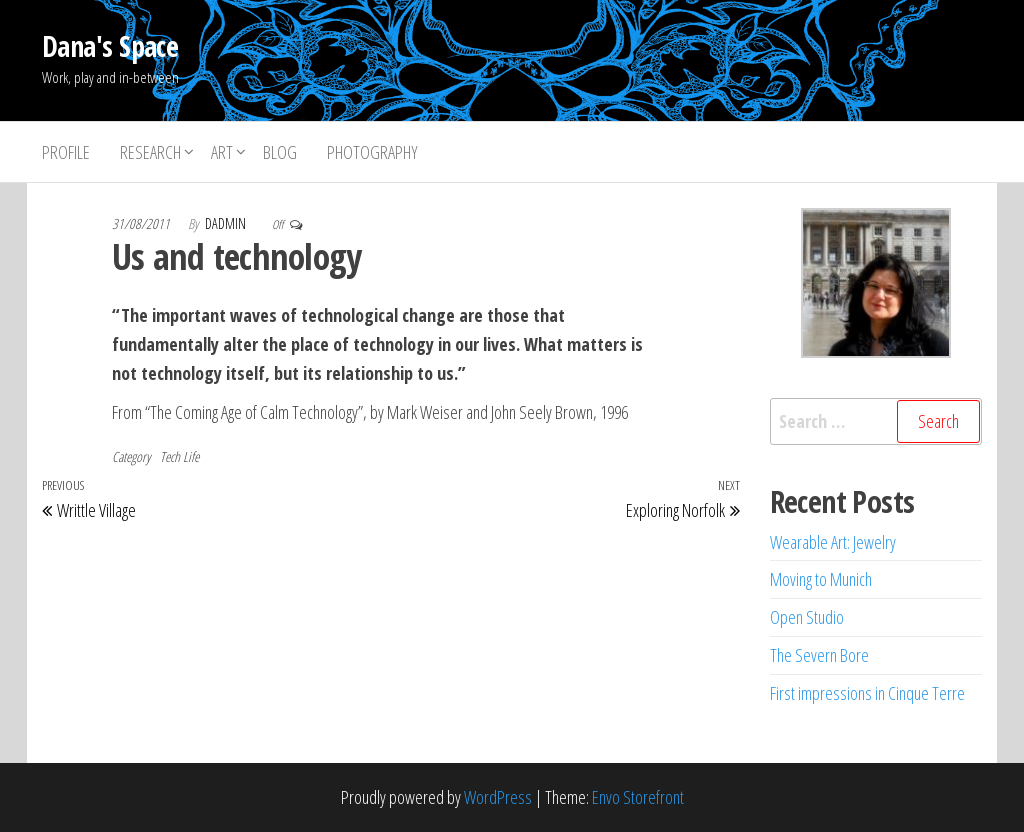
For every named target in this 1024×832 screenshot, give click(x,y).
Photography (372, 152)
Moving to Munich (821, 579)
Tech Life (179, 456)
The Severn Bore (819, 655)
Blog (280, 152)
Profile (66, 152)
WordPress (498, 797)
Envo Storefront (638, 797)
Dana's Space (110, 46)
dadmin (227, 223)
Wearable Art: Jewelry (833, 542)
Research (150, 152)
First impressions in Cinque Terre (867, 693)
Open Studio (807, 617)
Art (222, 152)
